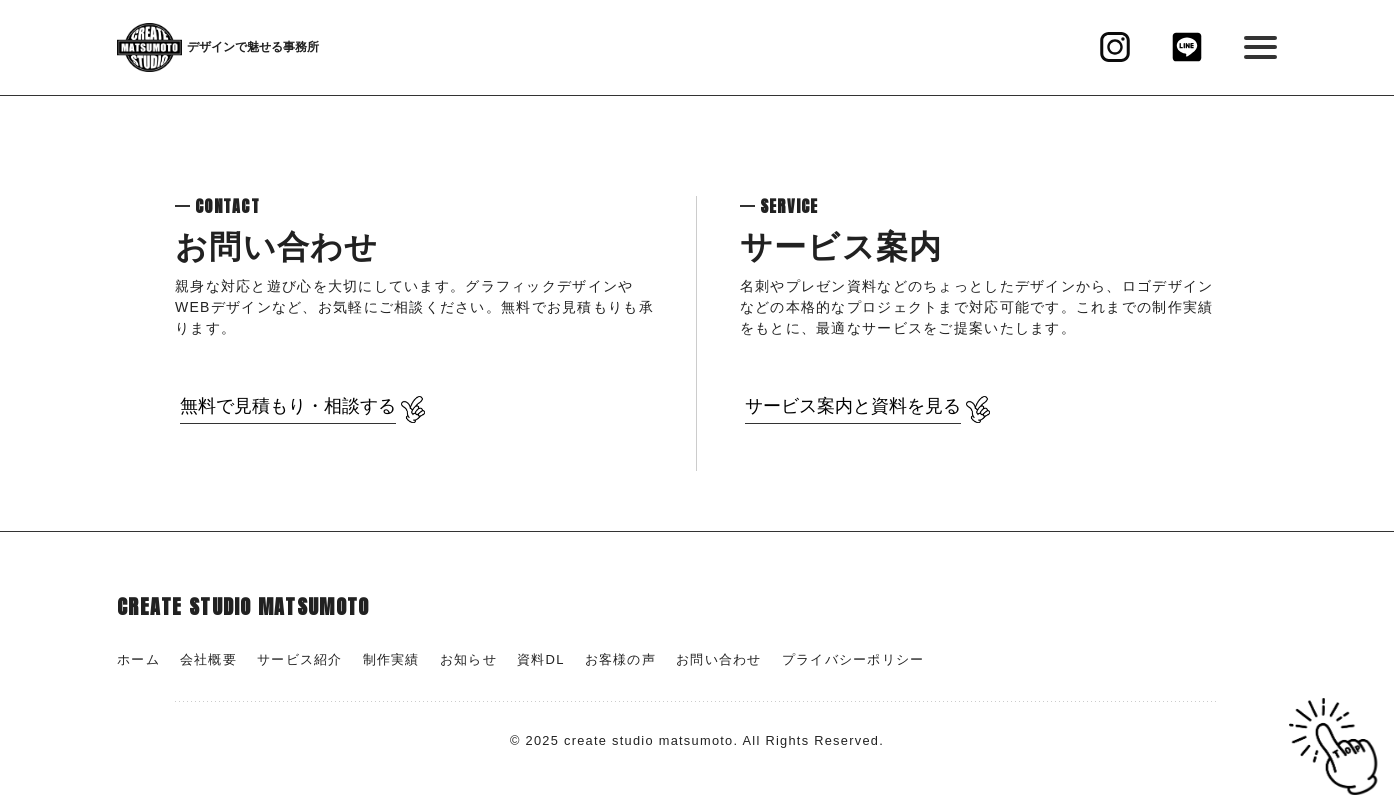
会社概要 (208, 659)
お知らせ (468, 659)
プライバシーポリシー (853, 659)
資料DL (541, 659)
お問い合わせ (719, 659)
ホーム (138, 659)
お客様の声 (620, 659)
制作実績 (391, 659)
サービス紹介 (300, 659)
